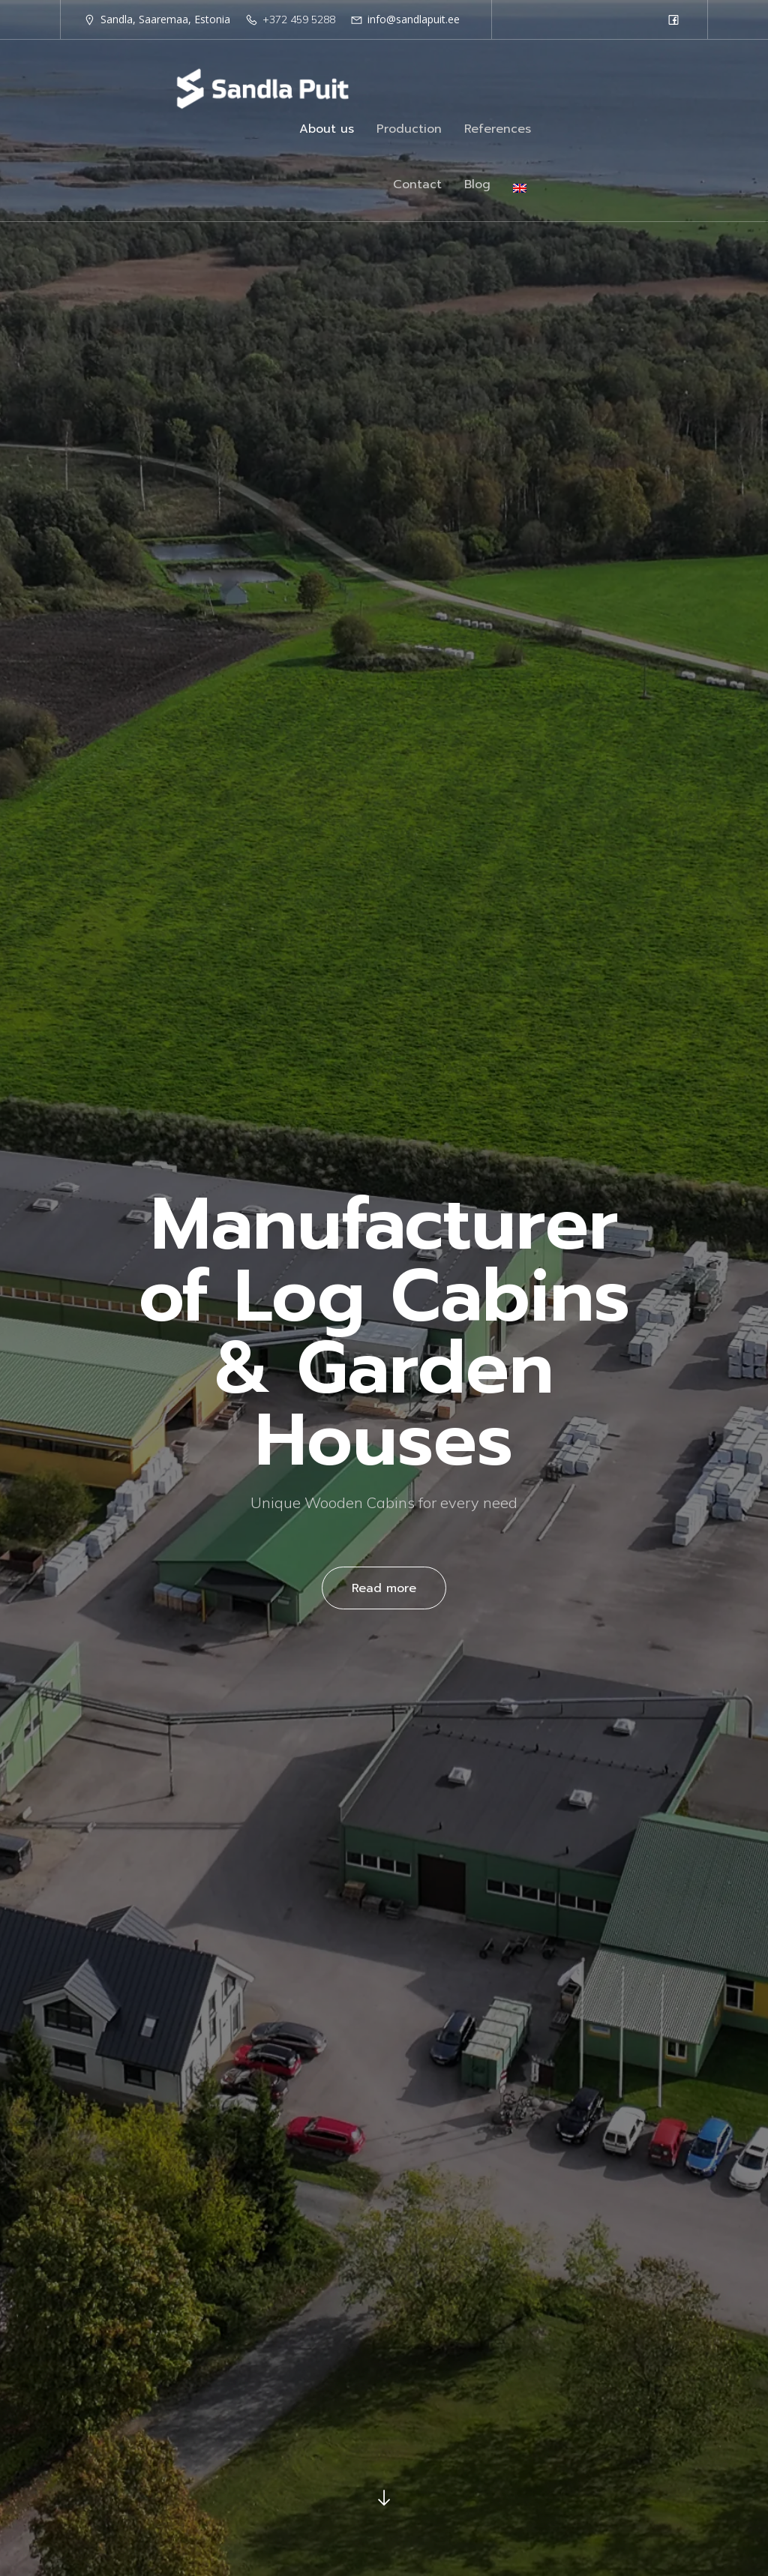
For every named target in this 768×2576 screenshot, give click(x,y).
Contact (417, 187)
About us (326, 131)
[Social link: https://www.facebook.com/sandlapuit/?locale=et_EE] (673, 19)
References (497, 131)
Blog (477, 187)
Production (409, 131)
